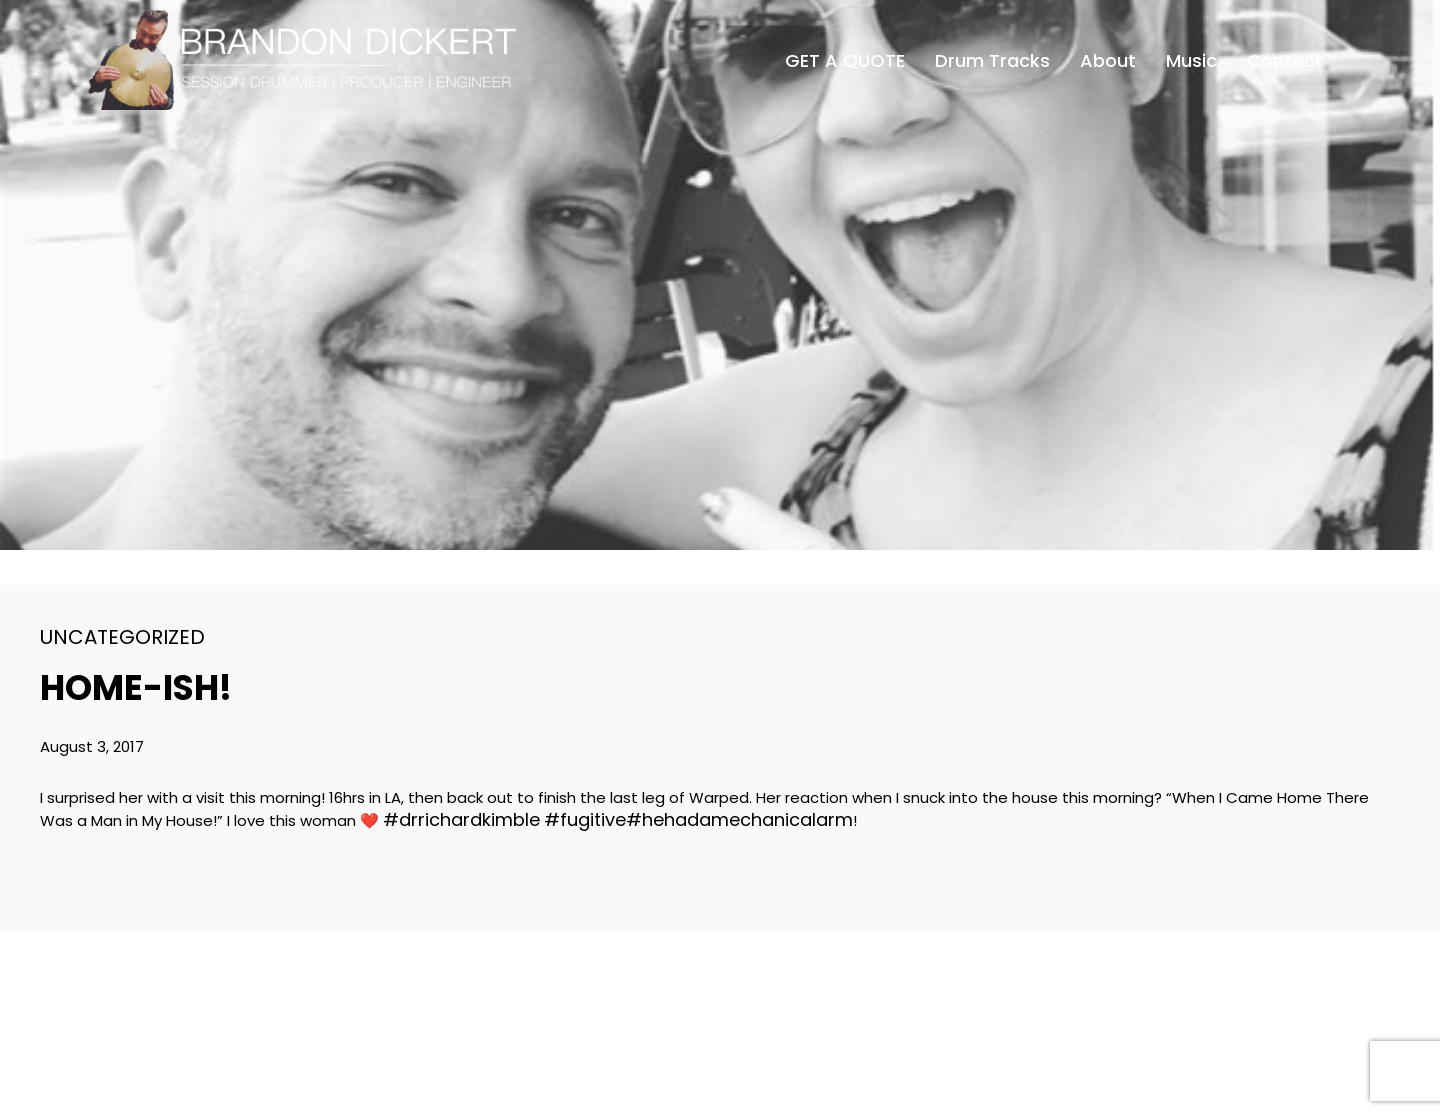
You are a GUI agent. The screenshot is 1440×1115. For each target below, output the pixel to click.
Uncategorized (122, 637)
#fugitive (585, 819)
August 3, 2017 (92, 746)
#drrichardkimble (461, 819)
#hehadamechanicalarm (739, 819)
